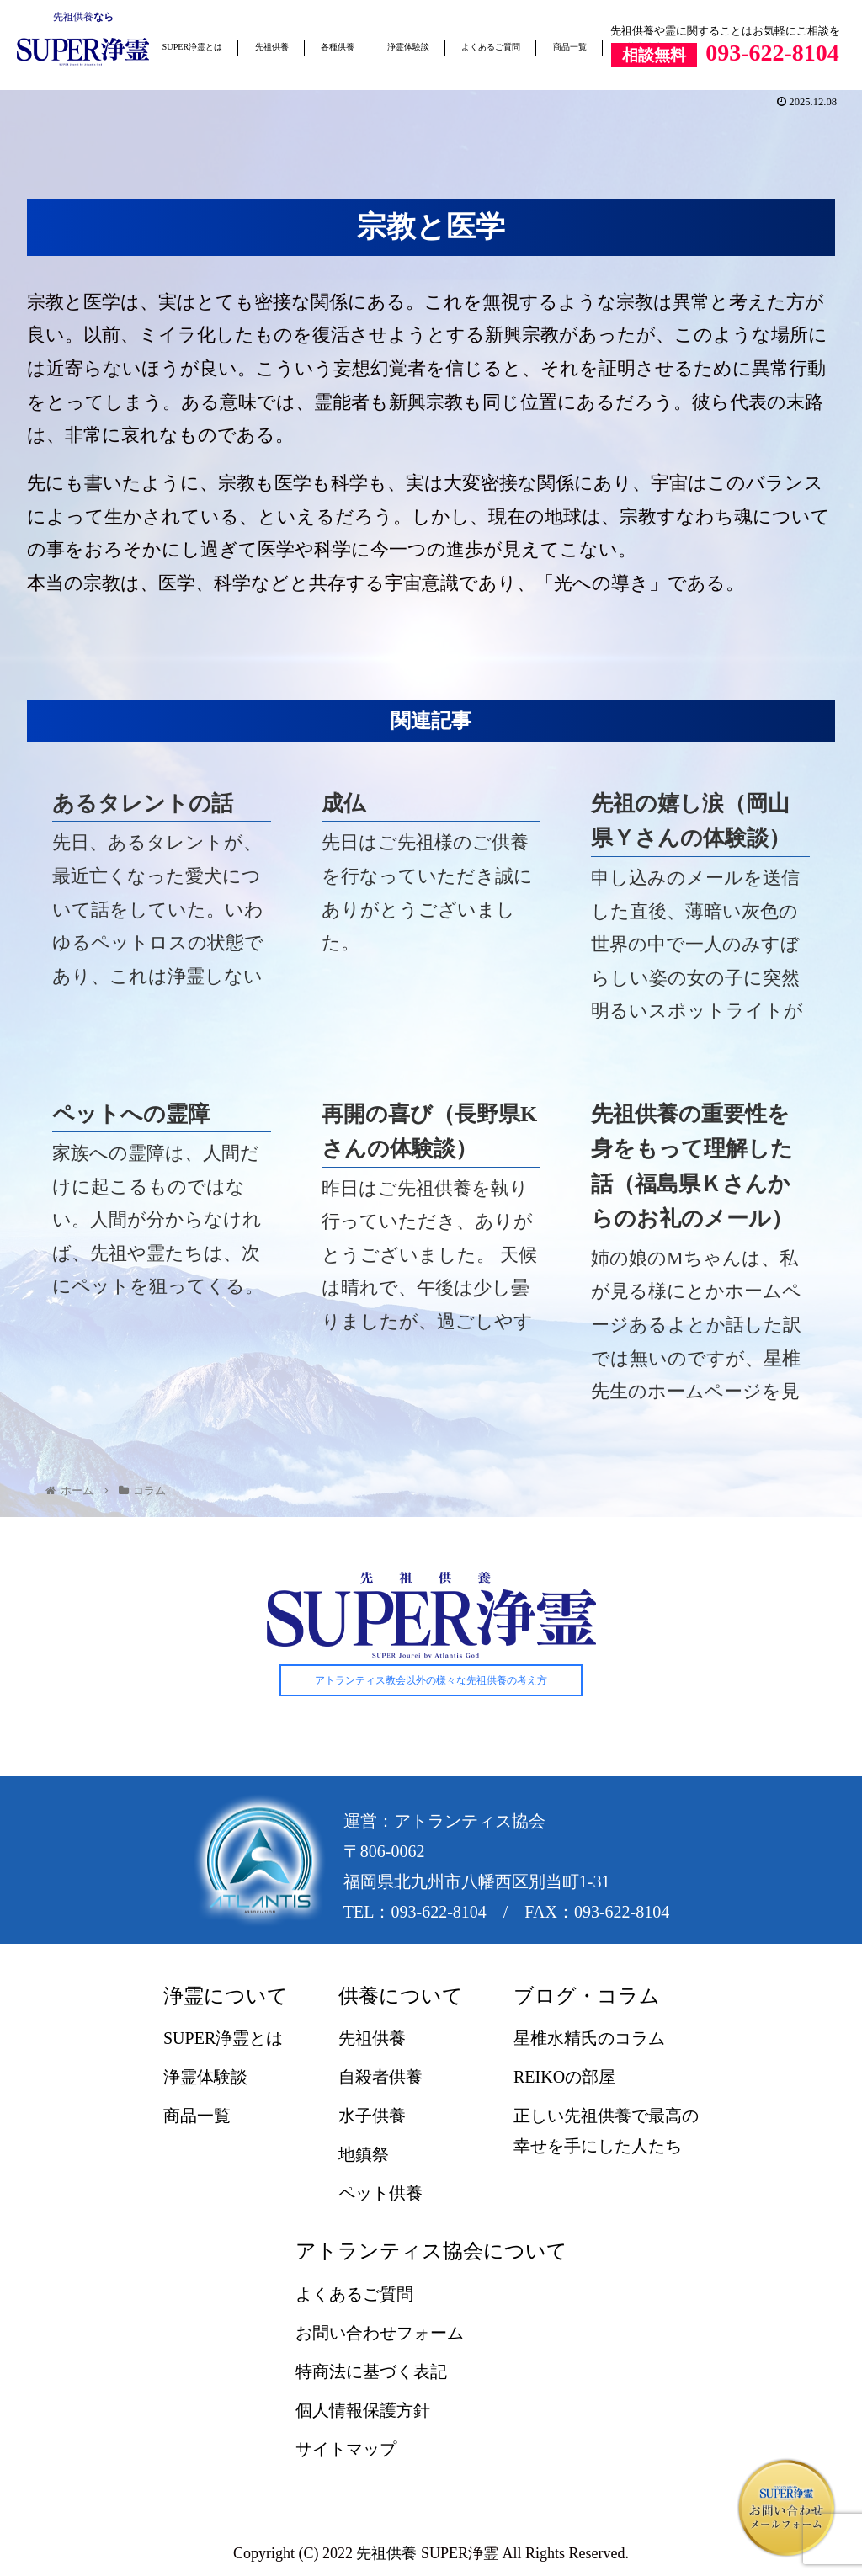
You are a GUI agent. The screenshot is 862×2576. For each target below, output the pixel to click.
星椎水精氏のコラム (589, 2039)
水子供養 (372, 2116)
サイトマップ (345, 2449)
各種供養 (337, 46)
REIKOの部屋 (564, 2077)
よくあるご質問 (490, 46)
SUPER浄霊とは (192, 46)
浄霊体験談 (408, 46)
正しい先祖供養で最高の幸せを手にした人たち (606, 2131)
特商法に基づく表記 (371, 2371)
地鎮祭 (363, 2155)
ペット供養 (380, 2194)
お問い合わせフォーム (379, 2332)
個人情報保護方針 (362, 2410)
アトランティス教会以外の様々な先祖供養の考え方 (431, 1680)
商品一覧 (570, 46)
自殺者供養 (380, 2077)
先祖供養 (73, 17)
